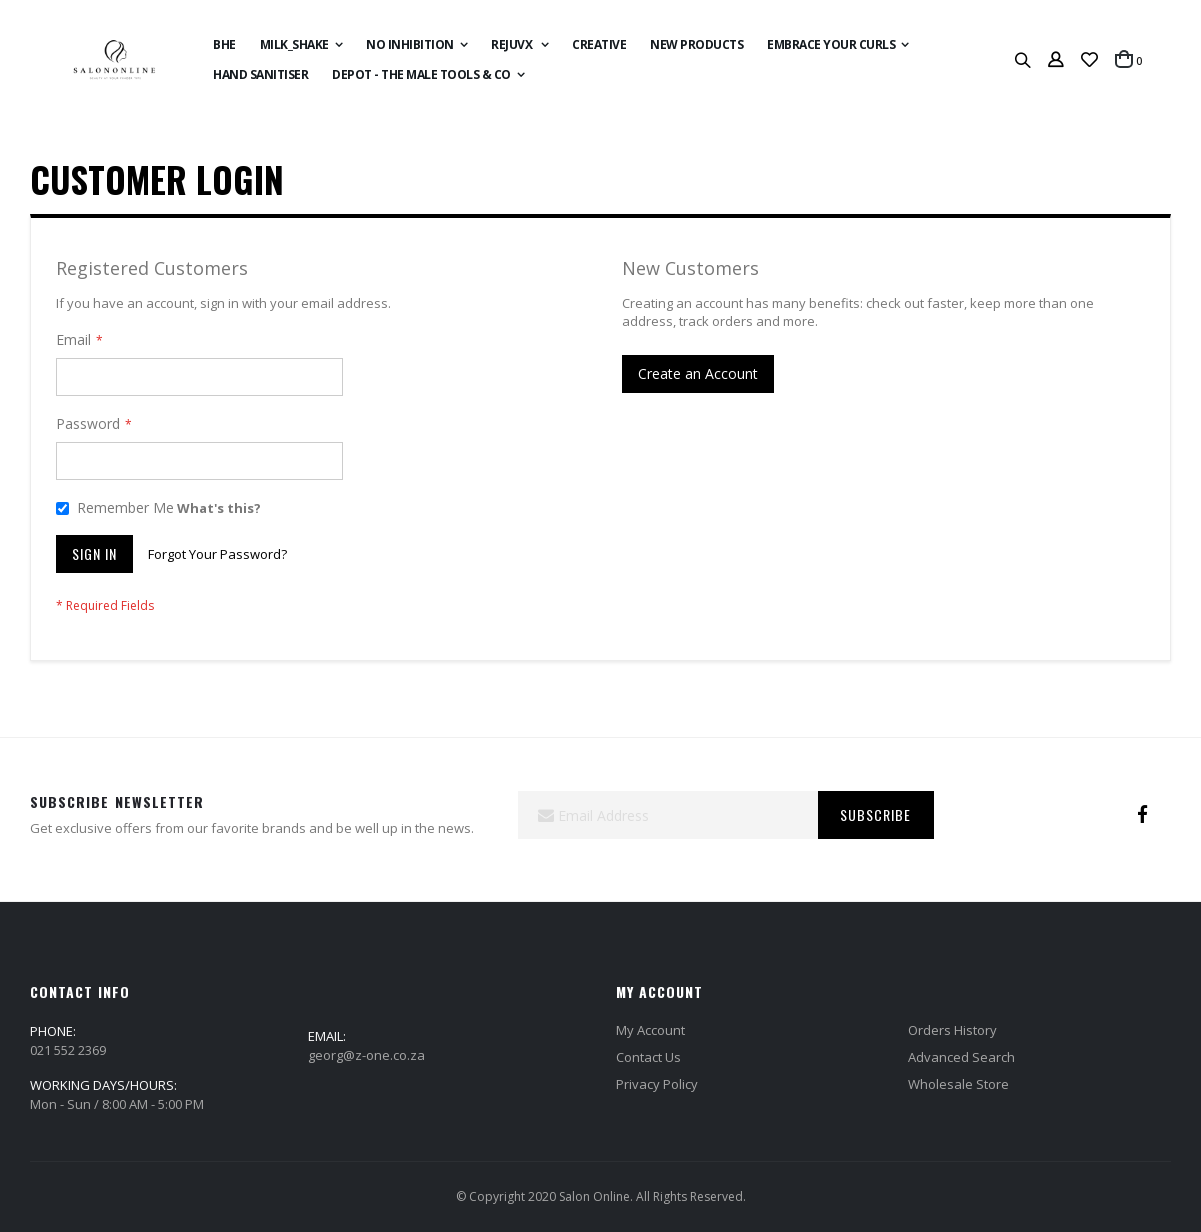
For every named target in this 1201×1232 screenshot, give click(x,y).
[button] (1089, 60)
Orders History (952, 1030)
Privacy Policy (657, 1084)
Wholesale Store (958, 1084)
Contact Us (648, 1057)
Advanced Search (961, 1057)
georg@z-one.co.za (366, 1055)
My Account (650, 1030)
